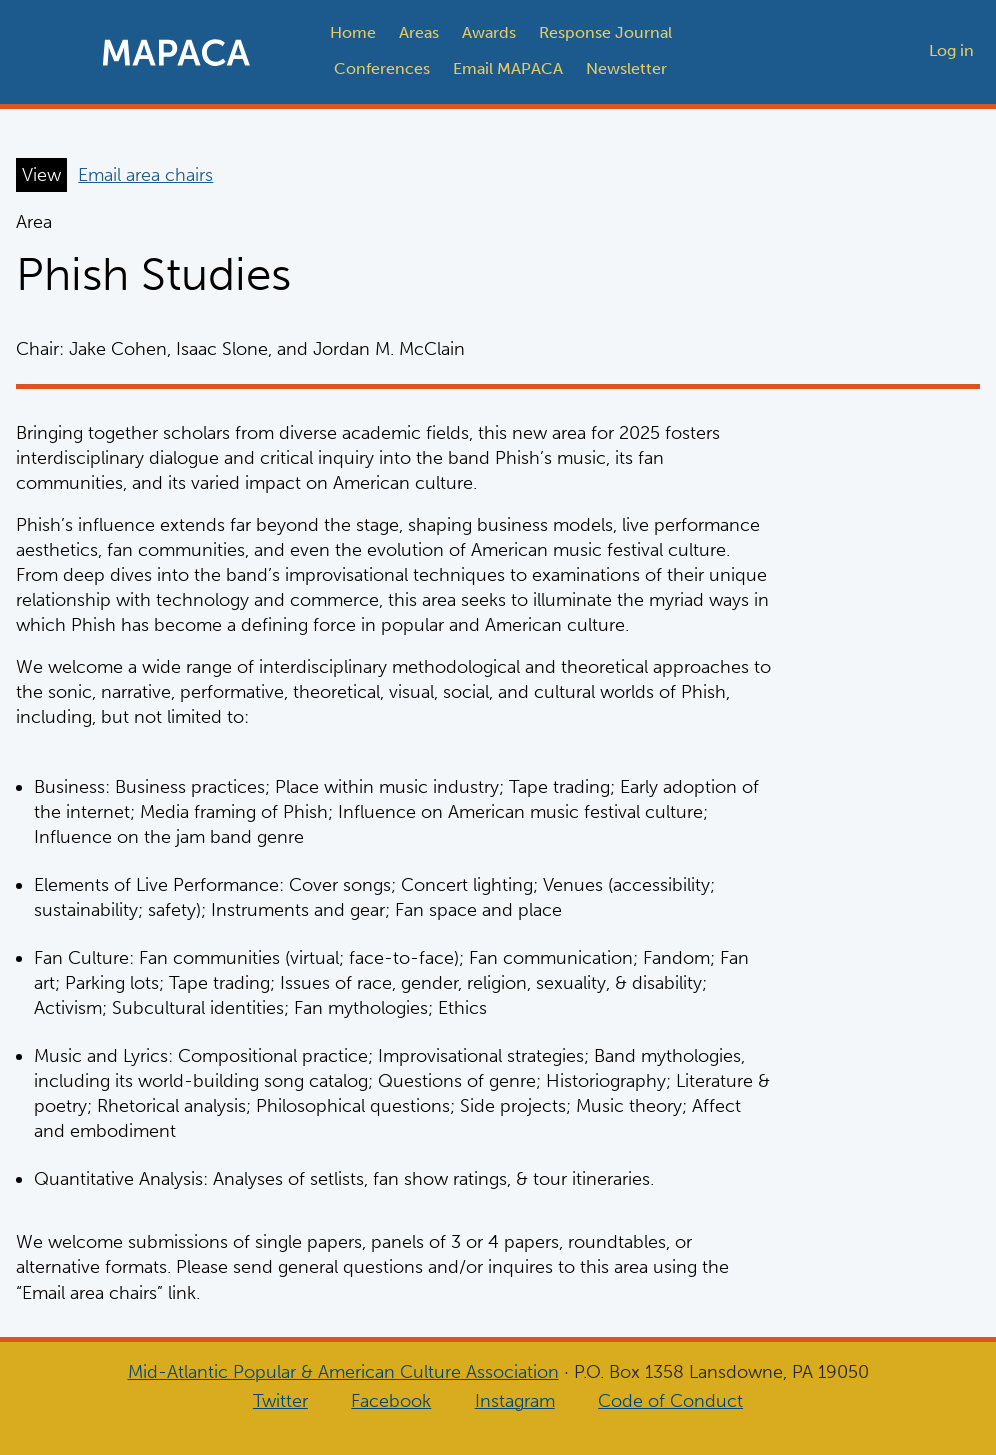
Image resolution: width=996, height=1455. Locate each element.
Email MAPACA (508, 68)
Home (353, 32)
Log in (951, 50)
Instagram (515, 1401)
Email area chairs (145, 175)
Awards (489, 32)
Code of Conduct (670, 1401)
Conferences (382, 68)
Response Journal (605, 32)
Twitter (280, 1401)
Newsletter (626, 68)
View (41, 175)
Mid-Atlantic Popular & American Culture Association (343, 1372)
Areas (419, 32)
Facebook (391, 1401)
